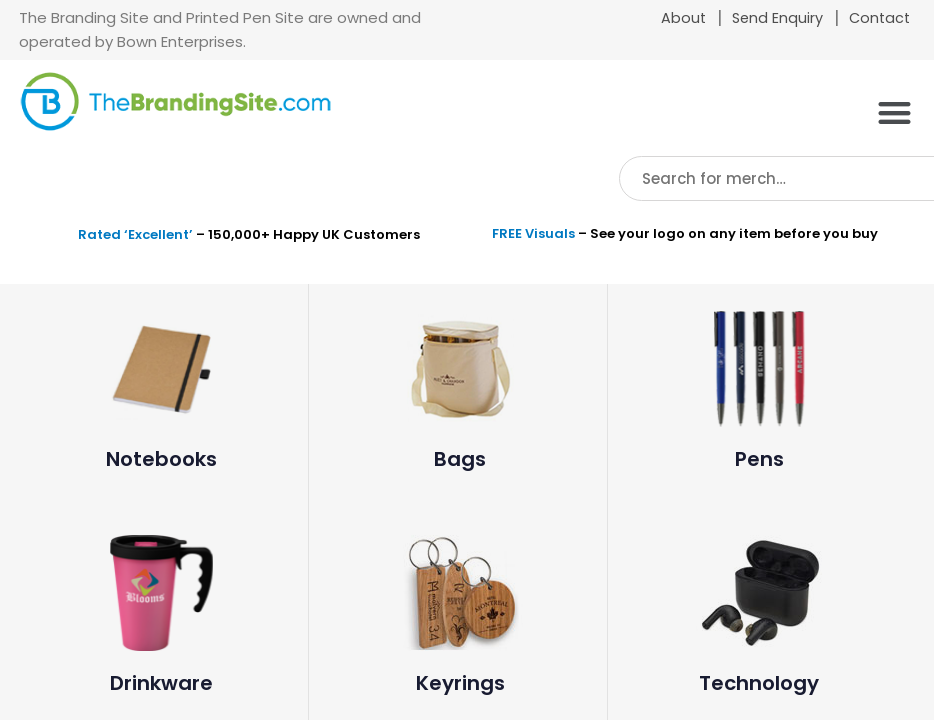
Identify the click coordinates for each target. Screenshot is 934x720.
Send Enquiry (777, 18)
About (683, 18)
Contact (879, 18)
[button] (894, 112)
